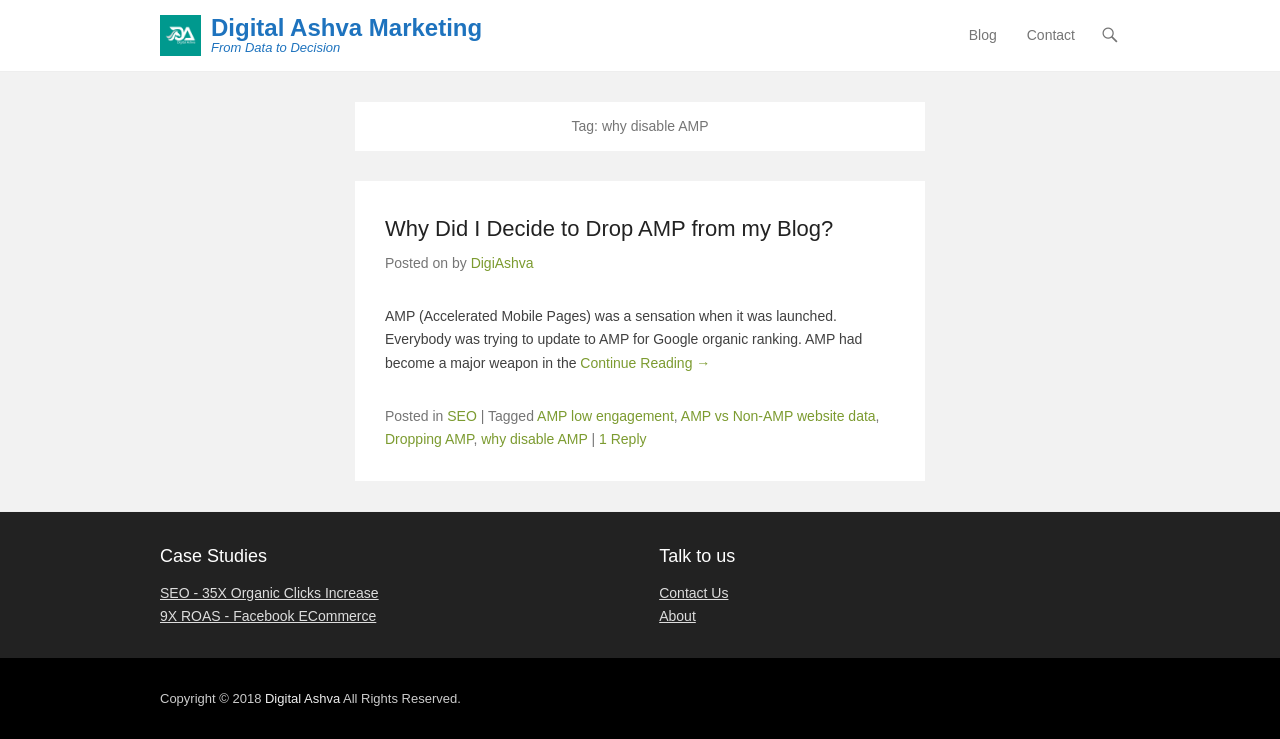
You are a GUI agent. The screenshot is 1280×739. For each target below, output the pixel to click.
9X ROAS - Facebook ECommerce (268, 616)
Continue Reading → (645, 363)
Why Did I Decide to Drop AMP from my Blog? (609, 228)
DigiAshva (502, 263)
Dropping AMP (429, 439)
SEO (462, 416)
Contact (1051, 35)
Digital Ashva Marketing (346, 27)
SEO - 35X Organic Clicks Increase (269, 593)
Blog (983, 35)
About (677, 616)
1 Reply (622, 439)
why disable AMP (534, 439)
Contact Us (693, 593)
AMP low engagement (605, 416)
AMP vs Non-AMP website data (778, 416)
